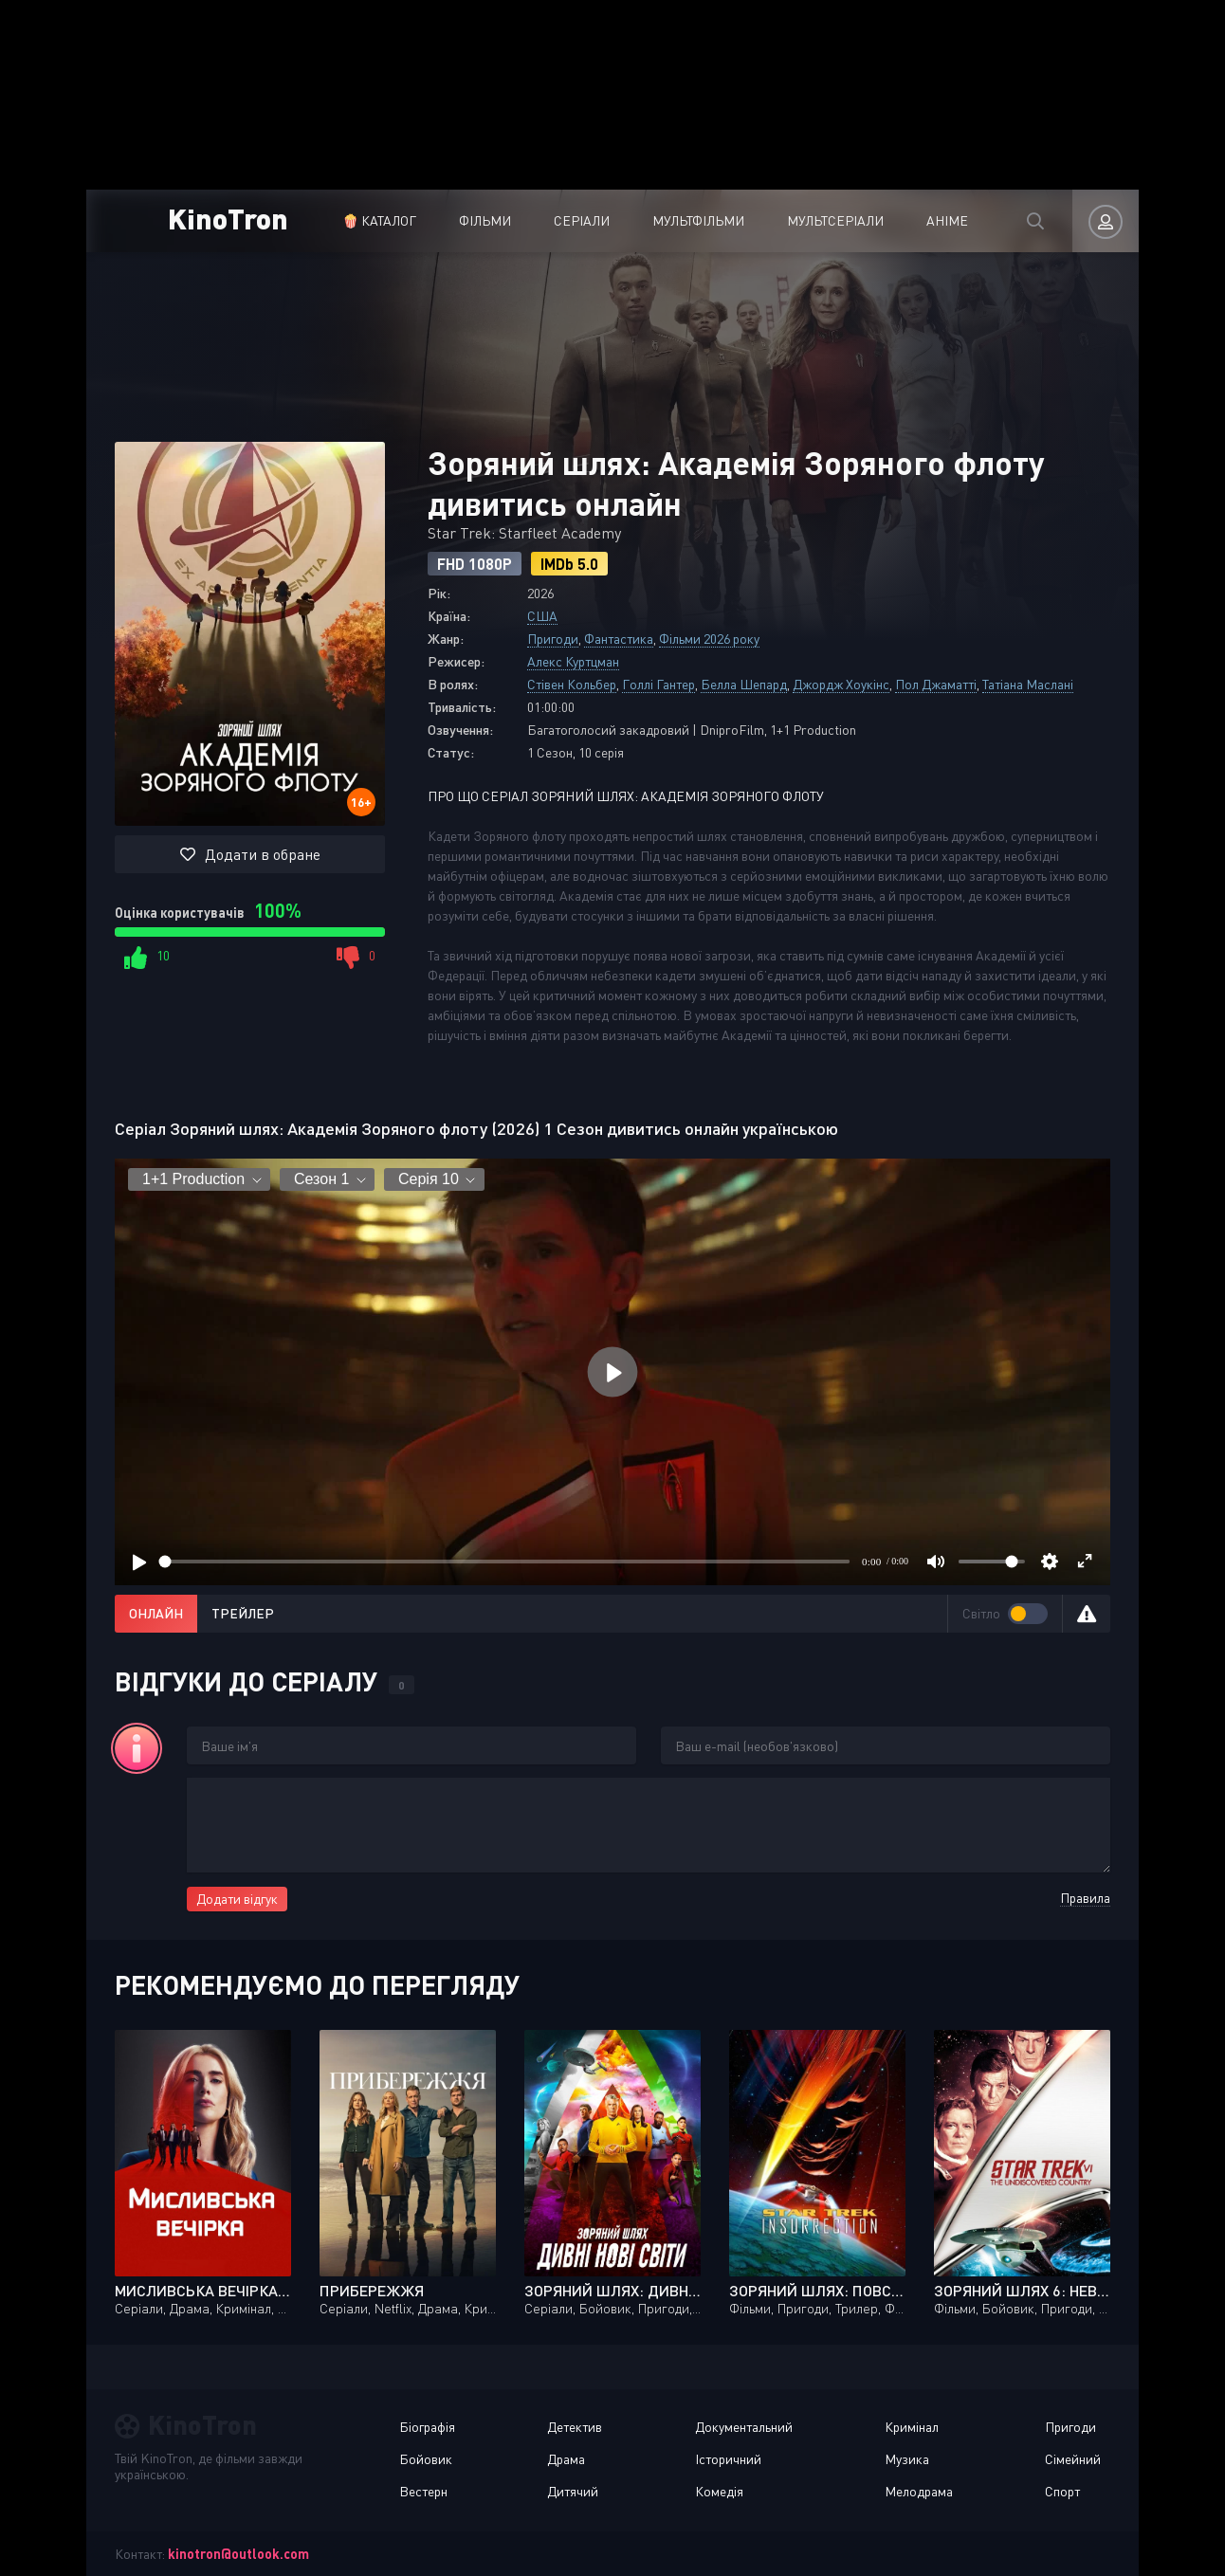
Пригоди (552, 638)
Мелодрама (919, 2491)
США (542, 616)
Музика (907, 2459)
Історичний (728, 2459)
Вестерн (423, 2491)
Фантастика (618, 638)
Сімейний (1073, 2459)
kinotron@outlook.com (238, 2554)
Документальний (744, 2427)
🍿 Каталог (379, 220)
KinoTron (228, 217)
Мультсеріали (835, 220)
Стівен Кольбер (571, 684)
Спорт (1062, 2491)
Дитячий (572, 2491)
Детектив (574, 2427)
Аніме (947, 220)
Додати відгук (237, 1899)
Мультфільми (698, 220)
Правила (1085, 1898)
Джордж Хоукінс (841, 684)
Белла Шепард (744, 684)
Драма (566, 2459)
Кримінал (912, 2427)
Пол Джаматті (936, 684)
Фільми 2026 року (709, 638)
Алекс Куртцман (573, 661)
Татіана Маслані (1027, 684)
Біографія (427, 2427)
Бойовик (425, 2459)
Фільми (485, 220)
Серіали (582, 220)
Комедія (719, 2491)
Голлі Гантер (658, 684)
